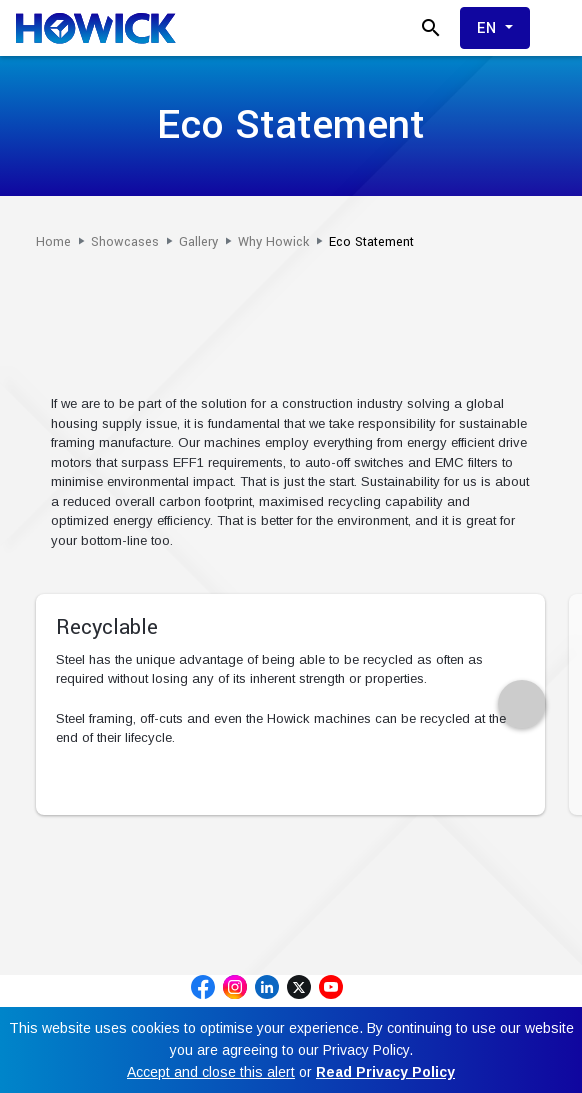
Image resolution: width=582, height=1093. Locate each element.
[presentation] (522, 704)
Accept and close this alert (211, 1072)
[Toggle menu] (558, 28)
